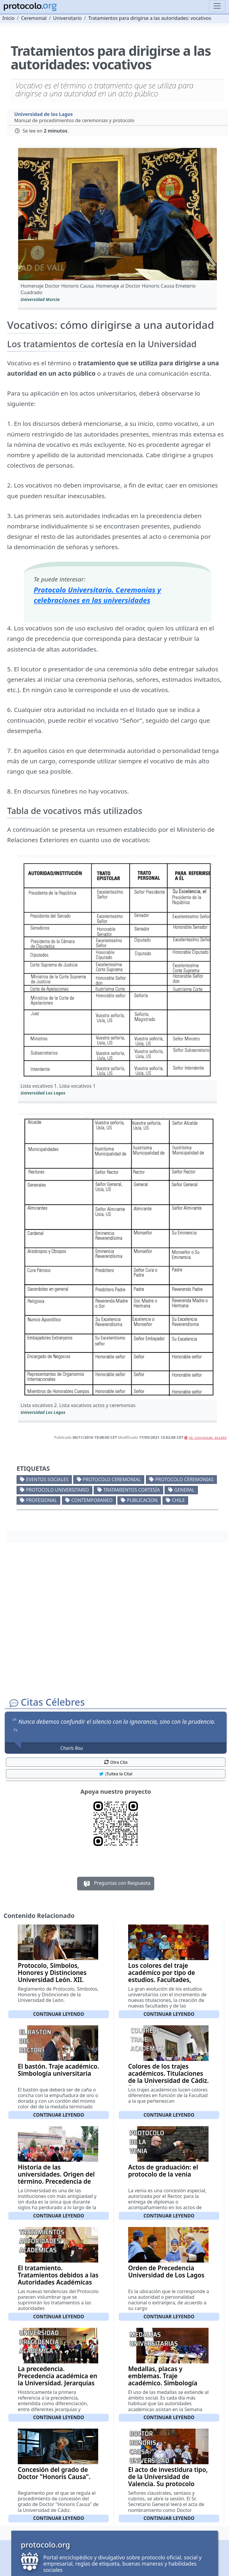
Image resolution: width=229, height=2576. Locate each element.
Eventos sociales (47, 1479)
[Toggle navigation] (217, 6)
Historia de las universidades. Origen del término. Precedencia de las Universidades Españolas (56, 2181)
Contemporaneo (91, 1500)
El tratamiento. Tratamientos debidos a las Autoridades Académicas (58, 2275)
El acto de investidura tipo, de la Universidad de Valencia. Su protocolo (168, 2476)
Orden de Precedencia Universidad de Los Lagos (166, 2271)
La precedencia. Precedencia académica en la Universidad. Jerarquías (57, 2376)
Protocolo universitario (57, 1490)
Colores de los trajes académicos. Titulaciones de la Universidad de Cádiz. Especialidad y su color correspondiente (168, 2080)
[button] (117, 214)
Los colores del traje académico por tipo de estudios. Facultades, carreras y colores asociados (161, 1979)
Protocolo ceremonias (184, 1479)
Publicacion (142, 1500)
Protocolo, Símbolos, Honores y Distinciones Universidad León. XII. (52, 1972)
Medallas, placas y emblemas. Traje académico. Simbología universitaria (162, 2379)
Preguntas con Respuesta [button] (116, 1883)
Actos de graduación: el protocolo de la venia (163, 2170)
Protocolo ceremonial (112, 1479)
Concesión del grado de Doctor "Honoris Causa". (54, 2473)
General (184, 1490)
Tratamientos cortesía (131, 1490)
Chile (178, 1500)
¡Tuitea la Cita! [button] (115, 1774)
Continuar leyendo (58, 2014)
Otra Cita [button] (116, 1762)
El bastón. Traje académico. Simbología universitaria (58, 2070)
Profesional (41, 1500)
